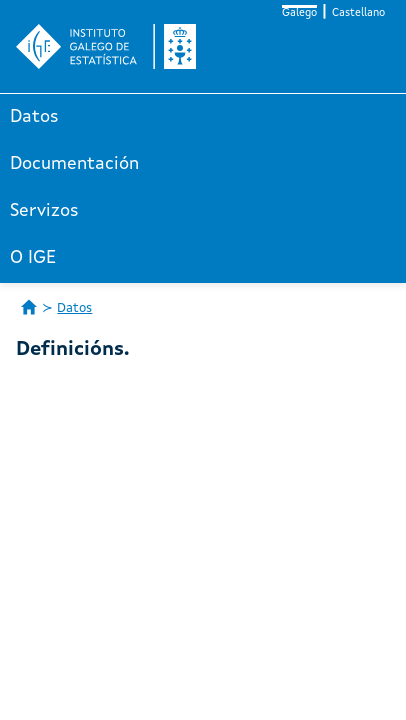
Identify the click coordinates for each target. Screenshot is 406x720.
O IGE (33, 258)
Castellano (358, 13)
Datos (34, 117)
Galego (299, 13)
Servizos (44, 211)
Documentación (74, 164)
